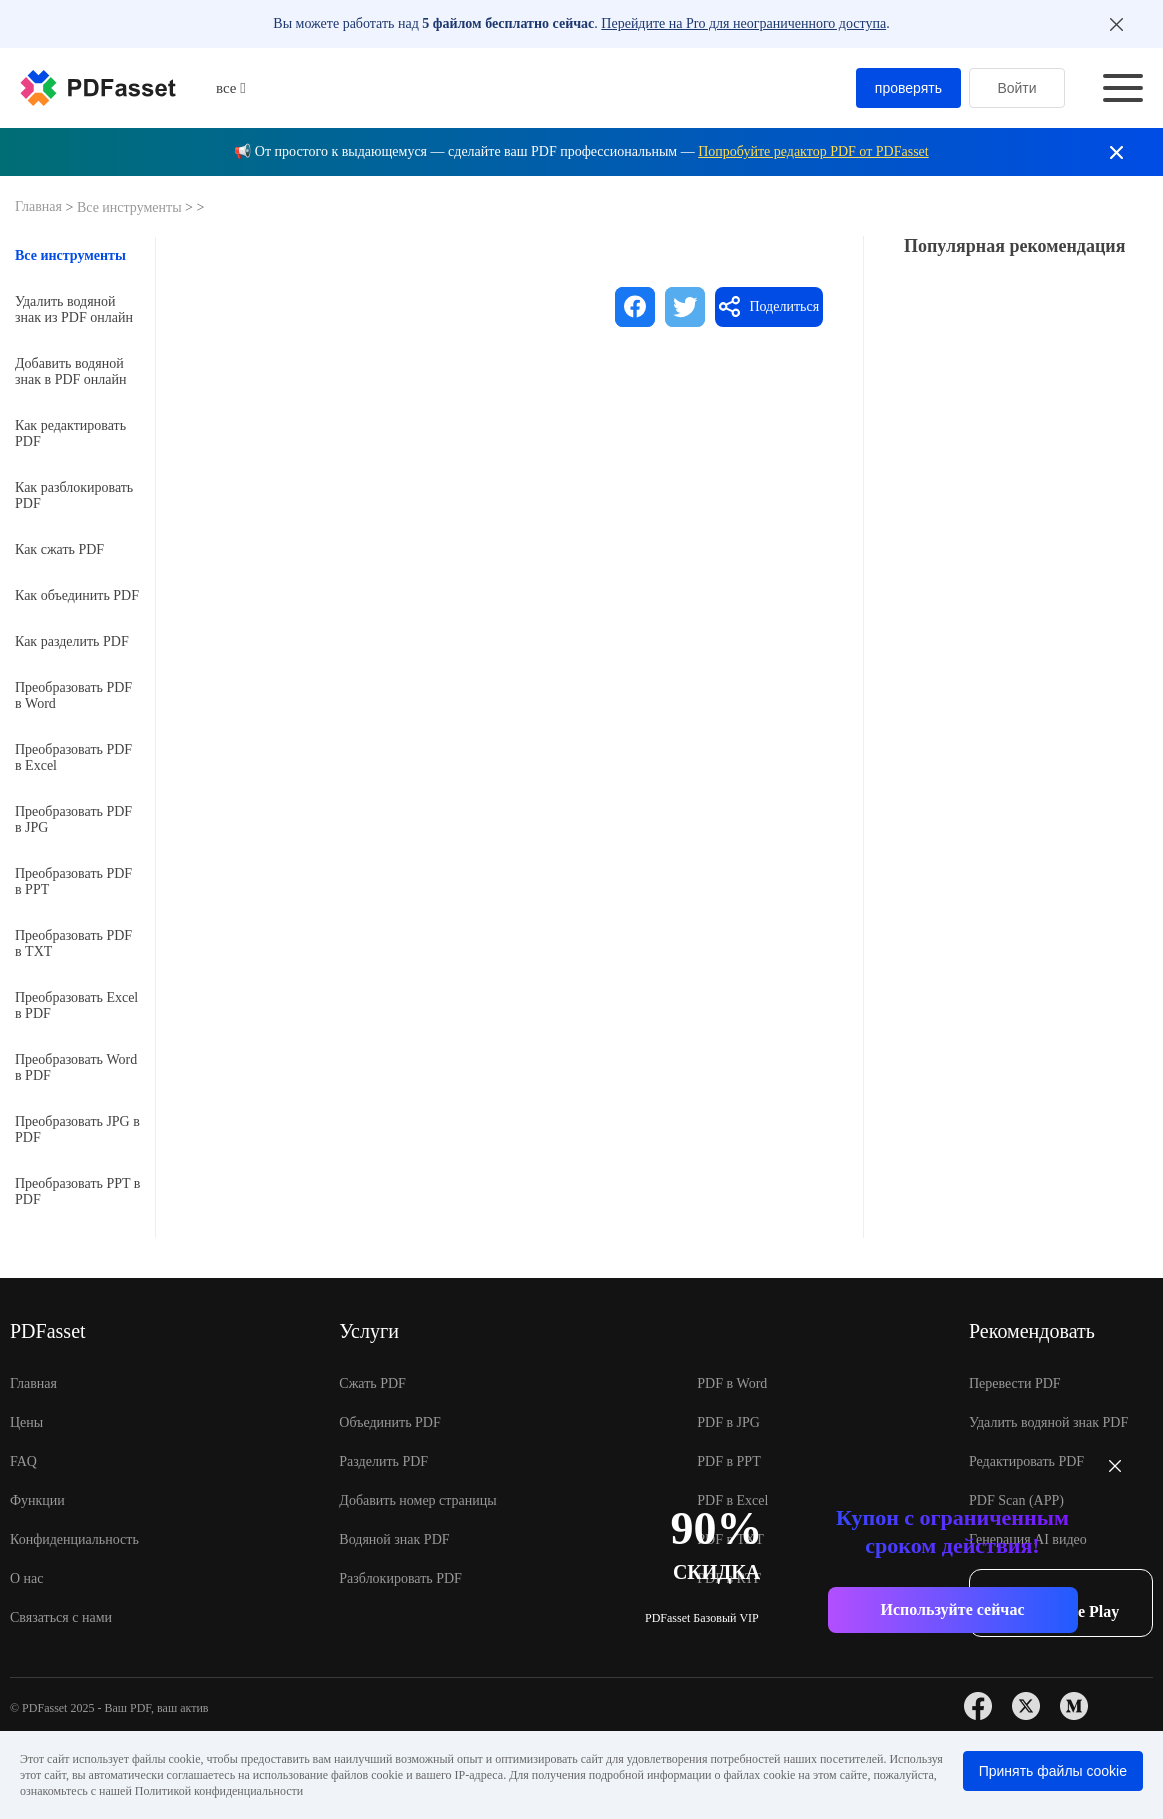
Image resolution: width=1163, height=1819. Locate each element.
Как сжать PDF (59, 549)
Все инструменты (131, 207)
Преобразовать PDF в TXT (73, 943)
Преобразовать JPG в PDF (77, 1129)
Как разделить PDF (72, 641)
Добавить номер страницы (417, 1500)
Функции (37, 1500)
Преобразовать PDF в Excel (73, 757)
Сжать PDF (372, 1383)
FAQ (23, 1461)
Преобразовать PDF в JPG (73, 819)
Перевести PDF (1015, 1383)
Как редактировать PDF (70, 433)
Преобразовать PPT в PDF (77, 1191)
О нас (27, 1578)
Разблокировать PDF (400, 1578)
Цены (26, 1422)
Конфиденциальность (74, 1539)
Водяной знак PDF (394, 1539)
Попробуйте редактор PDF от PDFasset (813, 151)
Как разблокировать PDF (74, 495)
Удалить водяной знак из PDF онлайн (74, 309)
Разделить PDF (383, 1461)
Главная (40, 206)
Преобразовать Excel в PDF (76, 1005)
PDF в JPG (728, 1422)
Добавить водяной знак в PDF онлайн (71, 371)
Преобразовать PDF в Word (73, 695)
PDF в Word (732, 1383)
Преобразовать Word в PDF (76, 1067)
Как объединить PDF (77, 595)
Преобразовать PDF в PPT (73, 881)
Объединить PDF (389, 1422)
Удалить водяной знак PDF (1048, 1422)
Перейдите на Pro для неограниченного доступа (743, 23)
